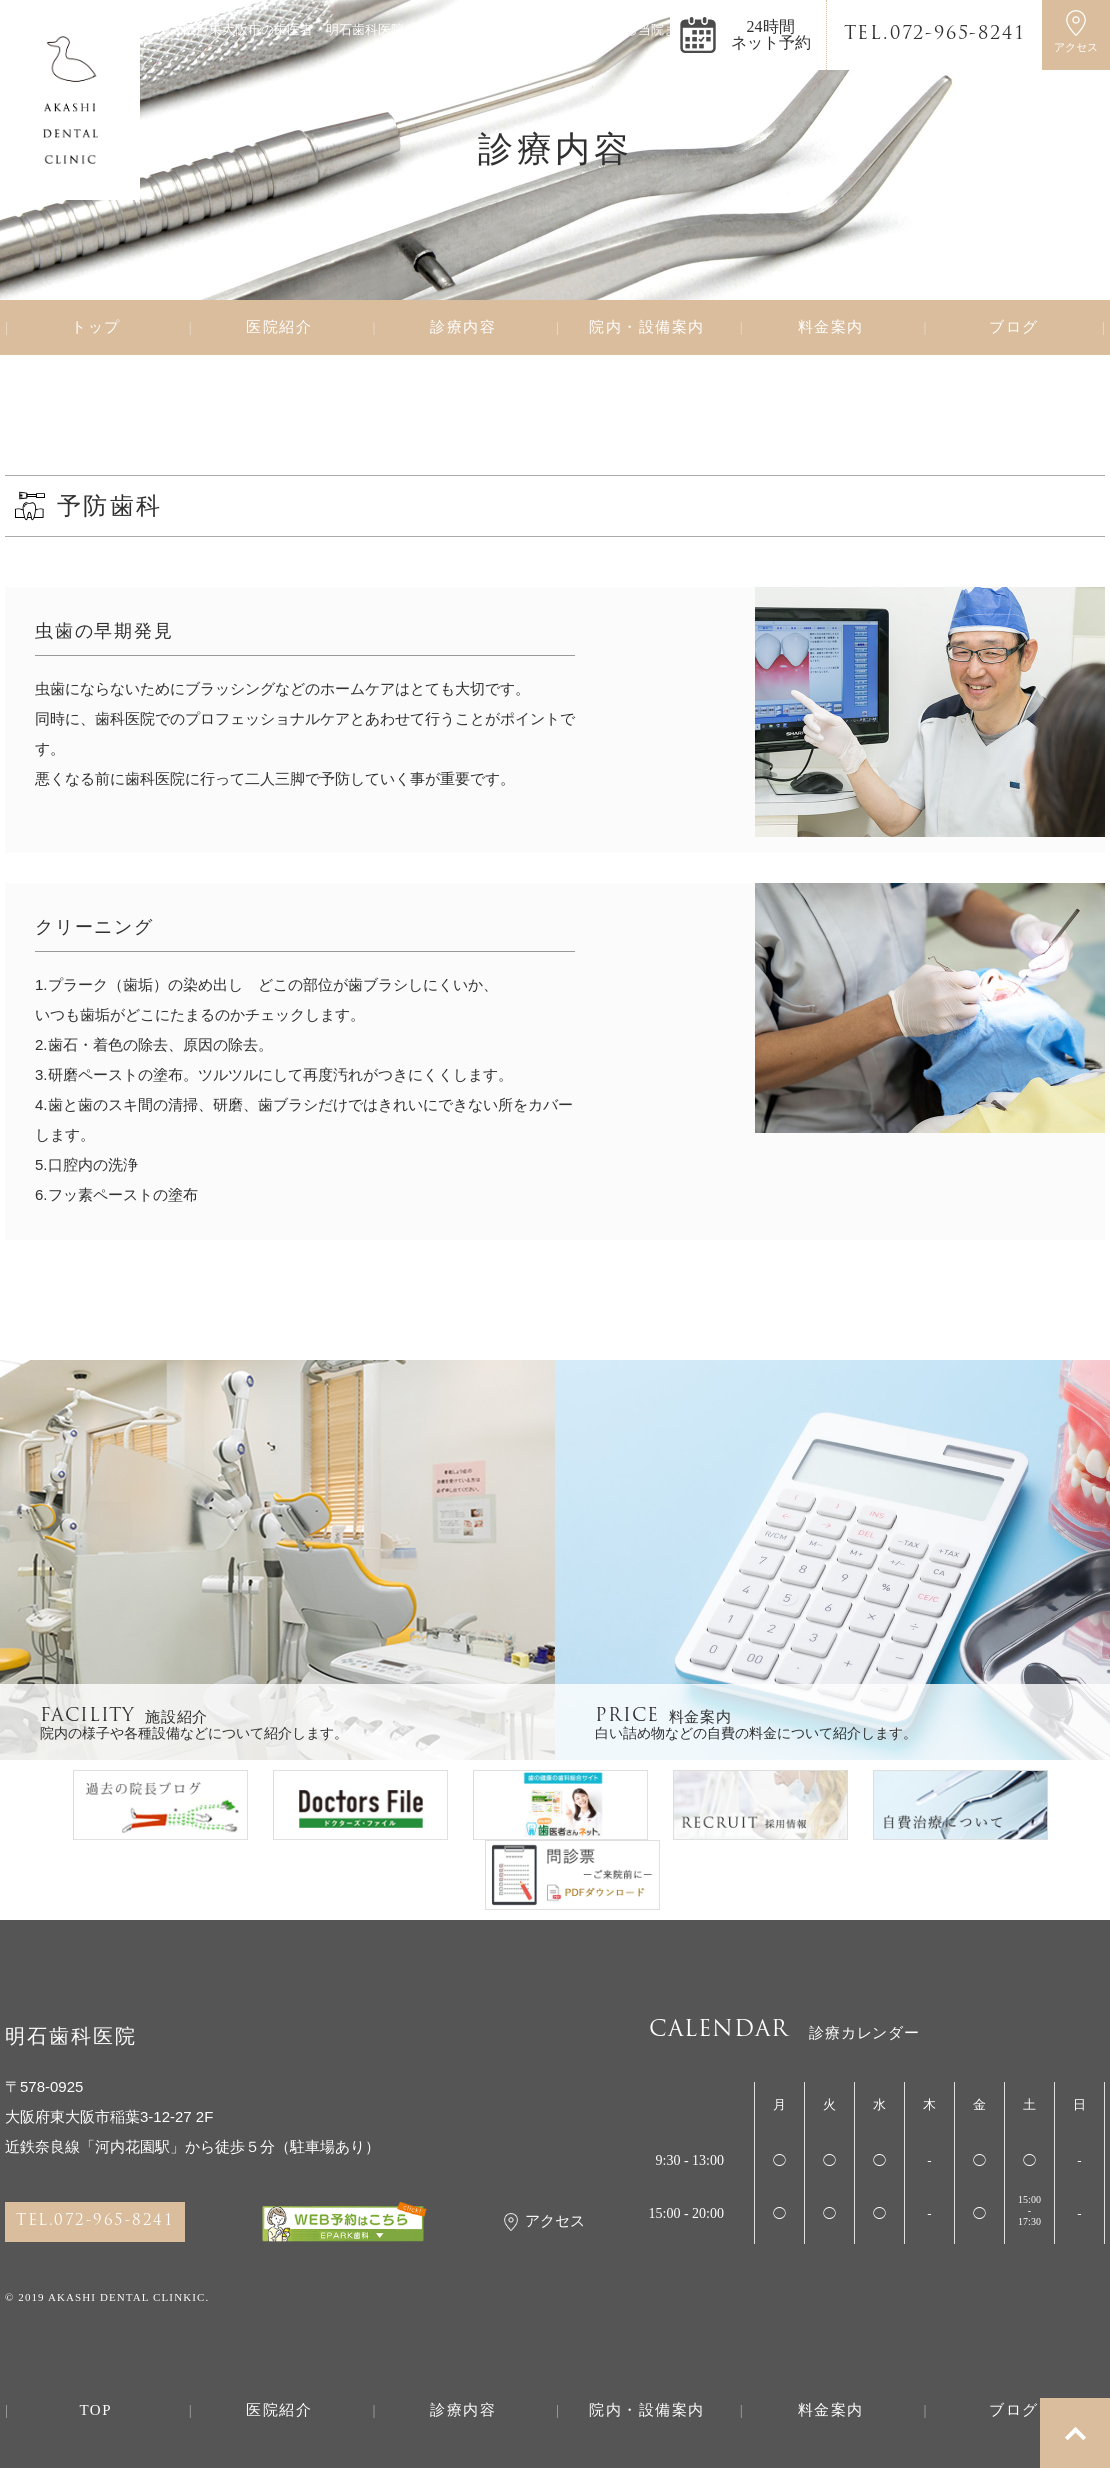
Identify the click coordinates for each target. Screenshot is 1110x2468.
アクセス (544, 2222)
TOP (95, 2410)
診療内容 (463, 327)
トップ (96, 327)
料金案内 (831, 327)
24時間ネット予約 (771, 34)
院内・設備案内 (647, 327)
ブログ (1014, 327)
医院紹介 (279, 327)
